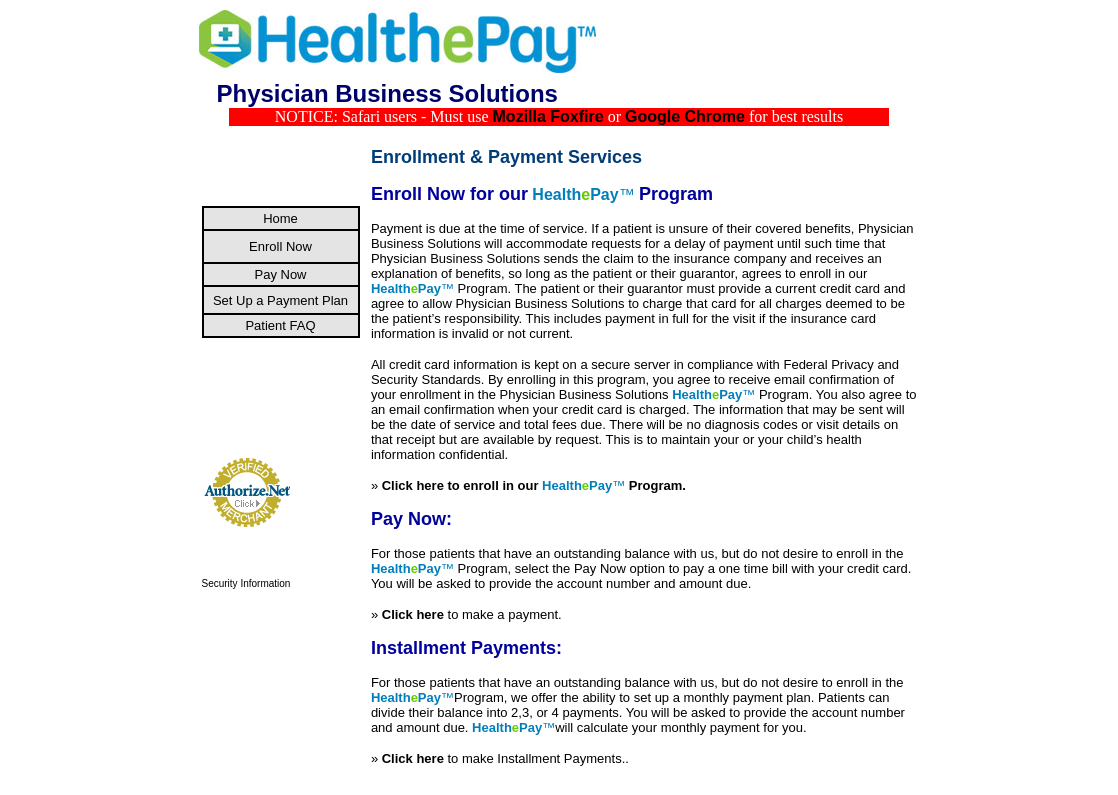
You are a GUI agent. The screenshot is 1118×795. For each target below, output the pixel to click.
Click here (415, 614)
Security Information (246, 583)
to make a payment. (505, 614)
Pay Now (280, 274)
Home (280, 218)
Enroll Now (280, 246)
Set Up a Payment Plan (280, 300)
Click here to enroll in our (497, 485)
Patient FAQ (280, 325)
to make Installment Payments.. (505, 758)
